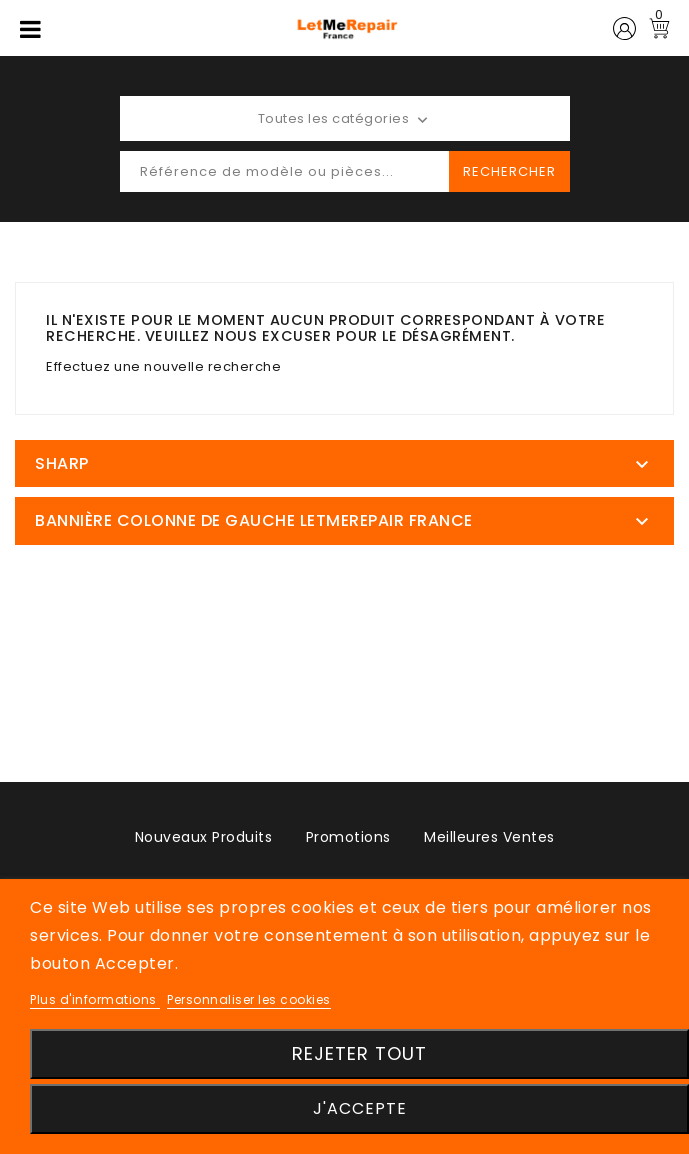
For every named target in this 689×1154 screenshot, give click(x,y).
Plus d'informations (95, 999)
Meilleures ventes (489, 837)
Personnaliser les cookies (249, 999)
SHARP (62, 463)
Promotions (348, 837)
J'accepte (360, 1108)
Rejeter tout (359, 1053)
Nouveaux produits (204, 837)
